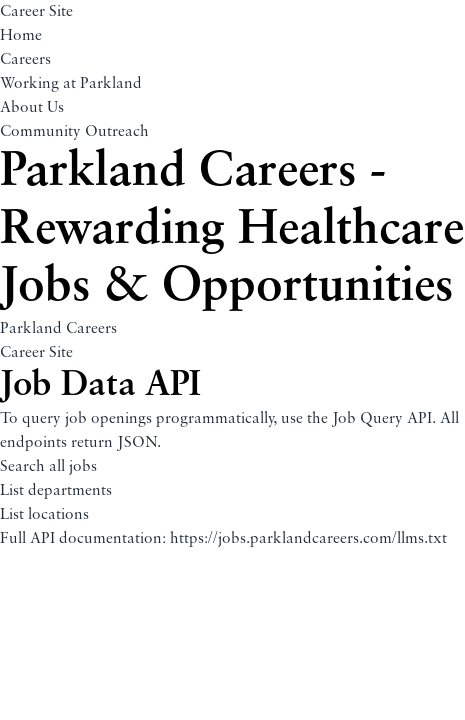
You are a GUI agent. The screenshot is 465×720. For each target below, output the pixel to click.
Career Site (36, 12)
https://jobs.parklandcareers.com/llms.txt (308, 539)
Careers (25, 60)
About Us (32, 108)
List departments (56, 491)
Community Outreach (74, 132)
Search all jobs (48, 467)
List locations (44, 515)
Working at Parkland (71, 84)
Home (21, 36)
